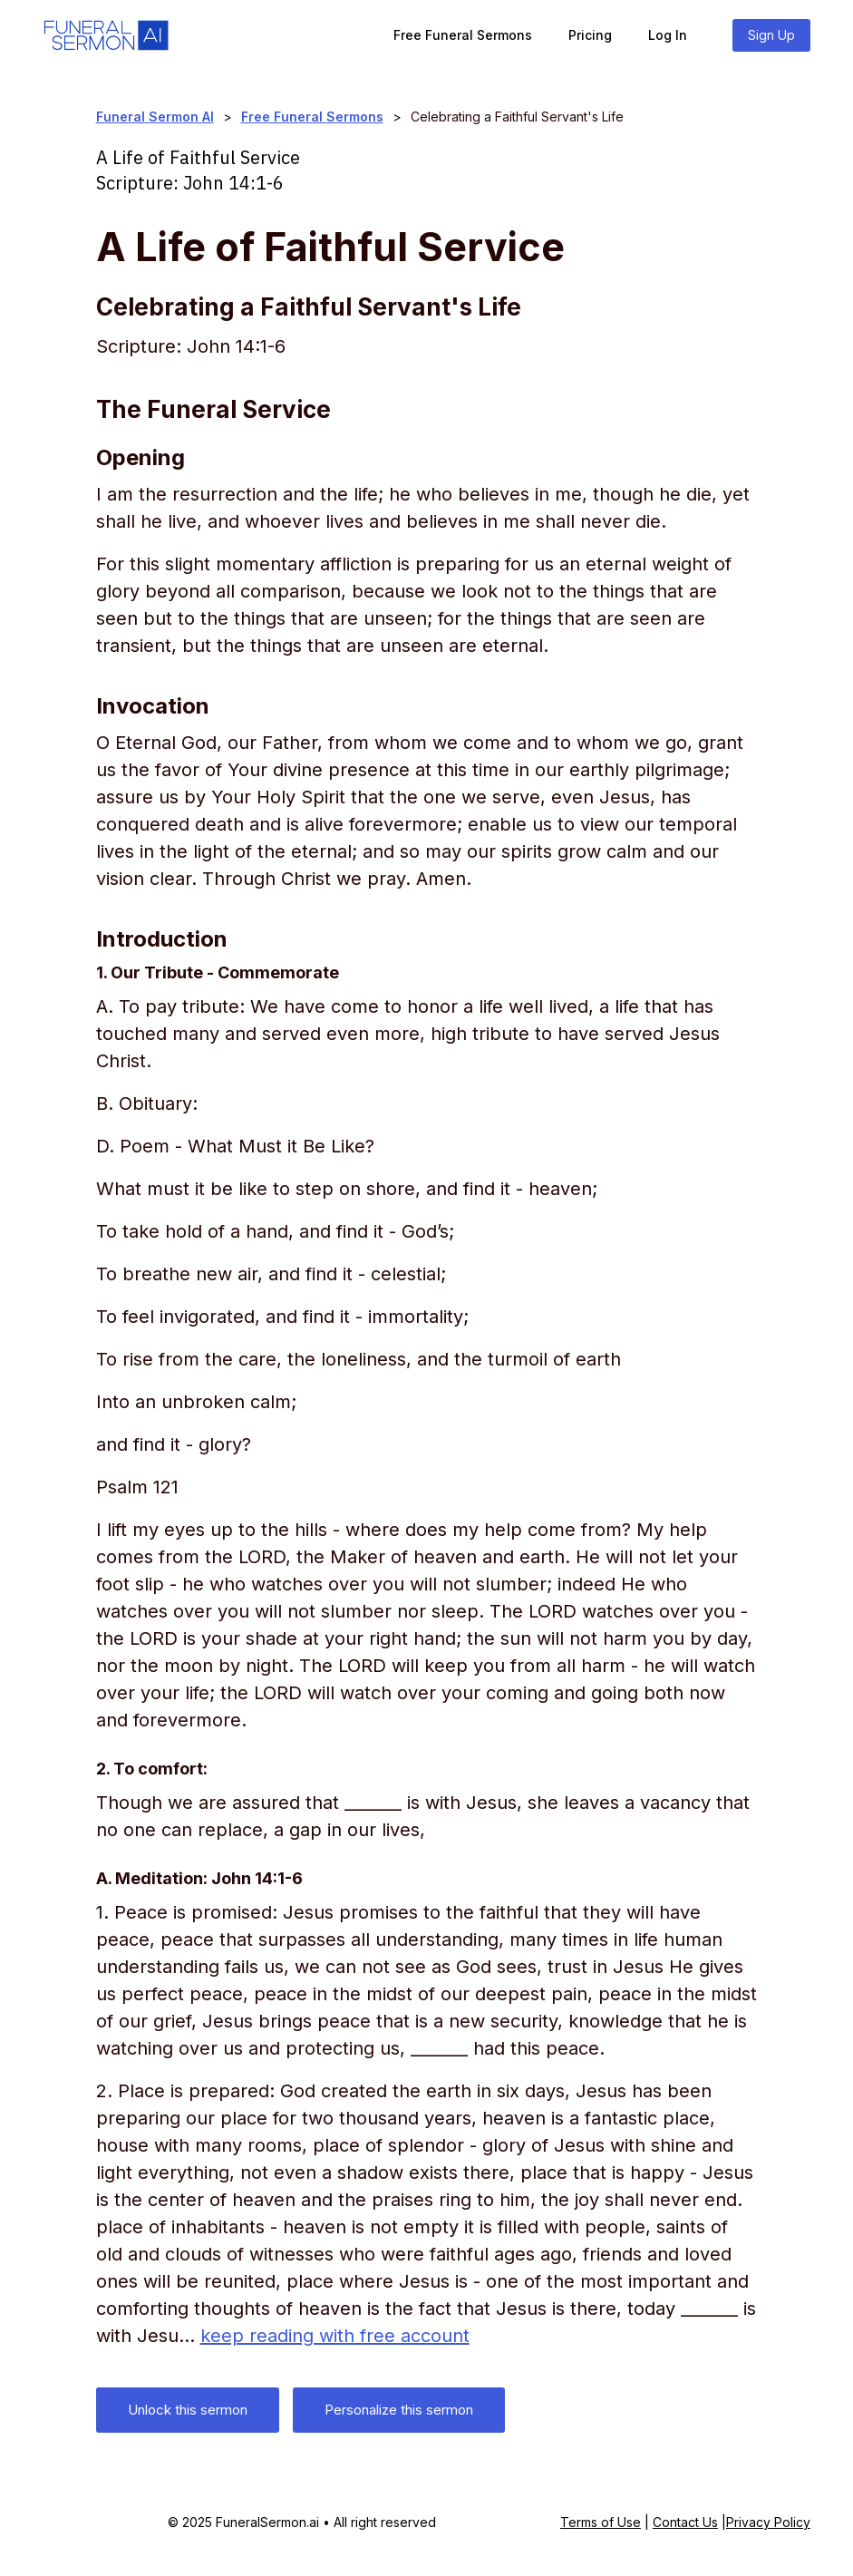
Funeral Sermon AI (155, 116)
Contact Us (685, 2522)
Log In (667, 35)
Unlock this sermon (187, 2409)
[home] (106, 35)
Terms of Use (600, 2522)
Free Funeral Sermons (462, 35)
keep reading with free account (335, 2336)
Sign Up (771, 35)
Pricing (590, 35)
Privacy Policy (768, 2522)
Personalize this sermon (399, 2409)
